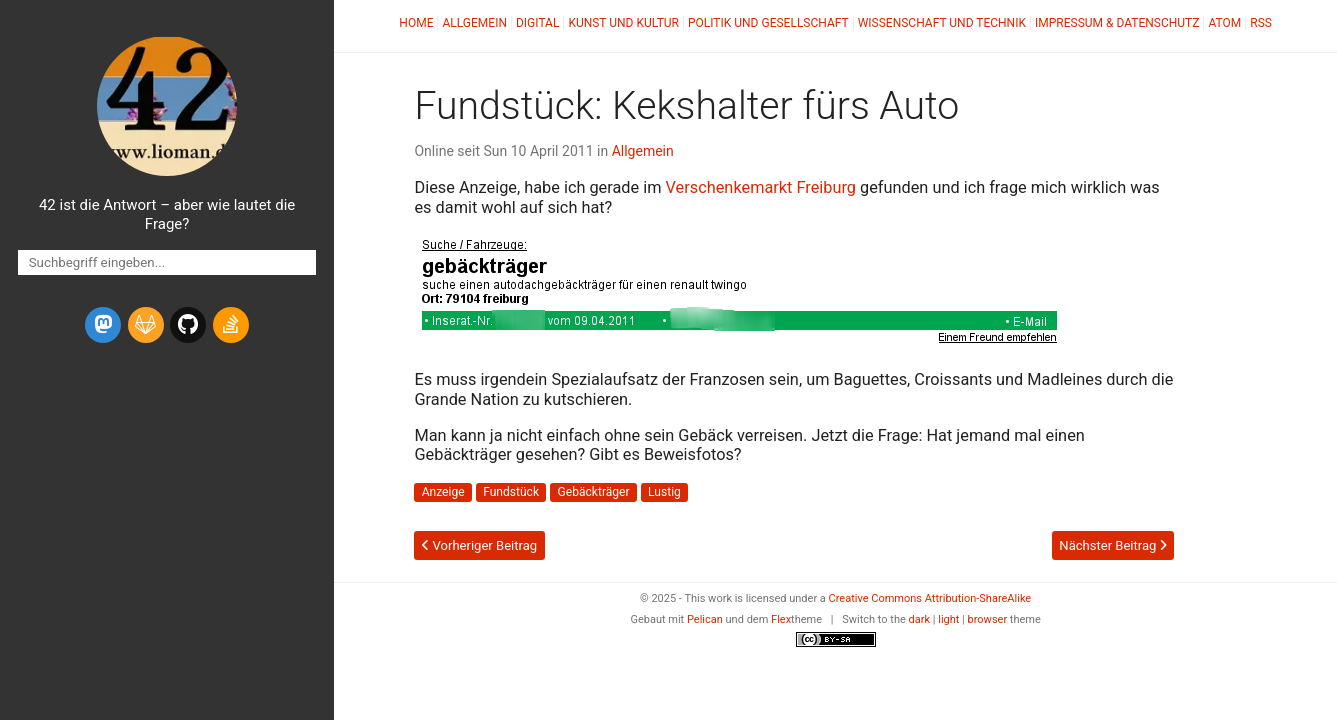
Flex (781, 619)
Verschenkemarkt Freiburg (761, 187)
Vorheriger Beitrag (479, 545)
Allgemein (474, 23)
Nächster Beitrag (1112, 545)
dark (920, 619)
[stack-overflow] (231, 325)
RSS (1261, 23)
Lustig (664, 492)
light (948, 619)
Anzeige (443, 492)
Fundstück (511, 492)
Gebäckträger (594, 492)
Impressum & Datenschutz (1117, 23)
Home (416, 23)
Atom (1224, 23)
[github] (188, 325)
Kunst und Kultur (623, 23)
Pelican (705, 619)
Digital (537, 23)
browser (988, 619)
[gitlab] (146, 325)
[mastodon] (103, 325)
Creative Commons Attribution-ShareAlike (930, 598)
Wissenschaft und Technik (942, 23)
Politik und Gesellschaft (768, 23)
